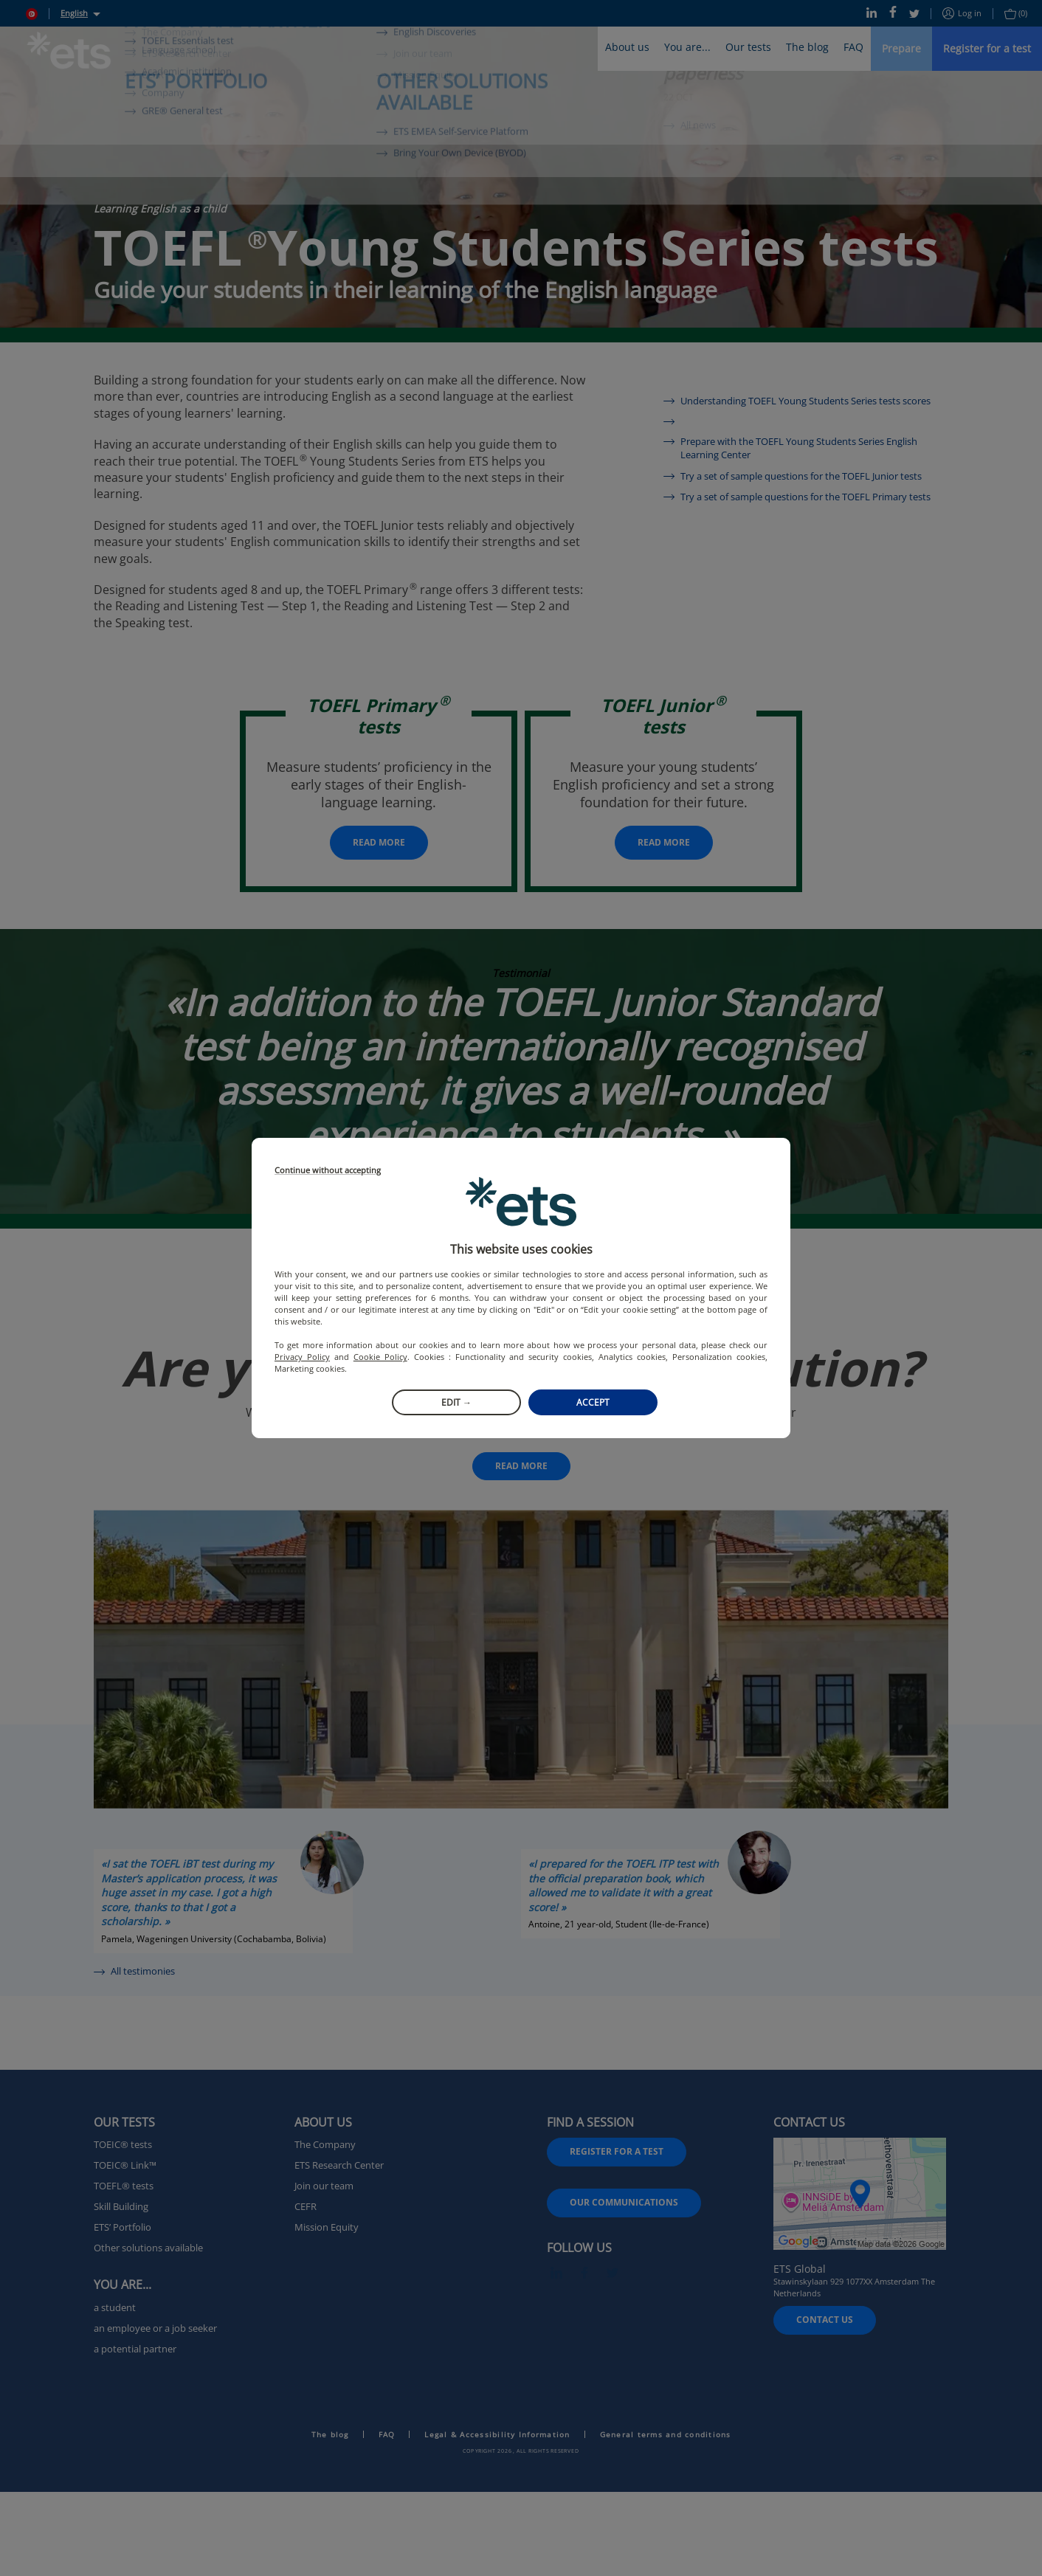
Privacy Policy (302, 1356)
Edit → (456, 1402)
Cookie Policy (380, 1356)
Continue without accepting (328, 1170)
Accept (593, 1402)
